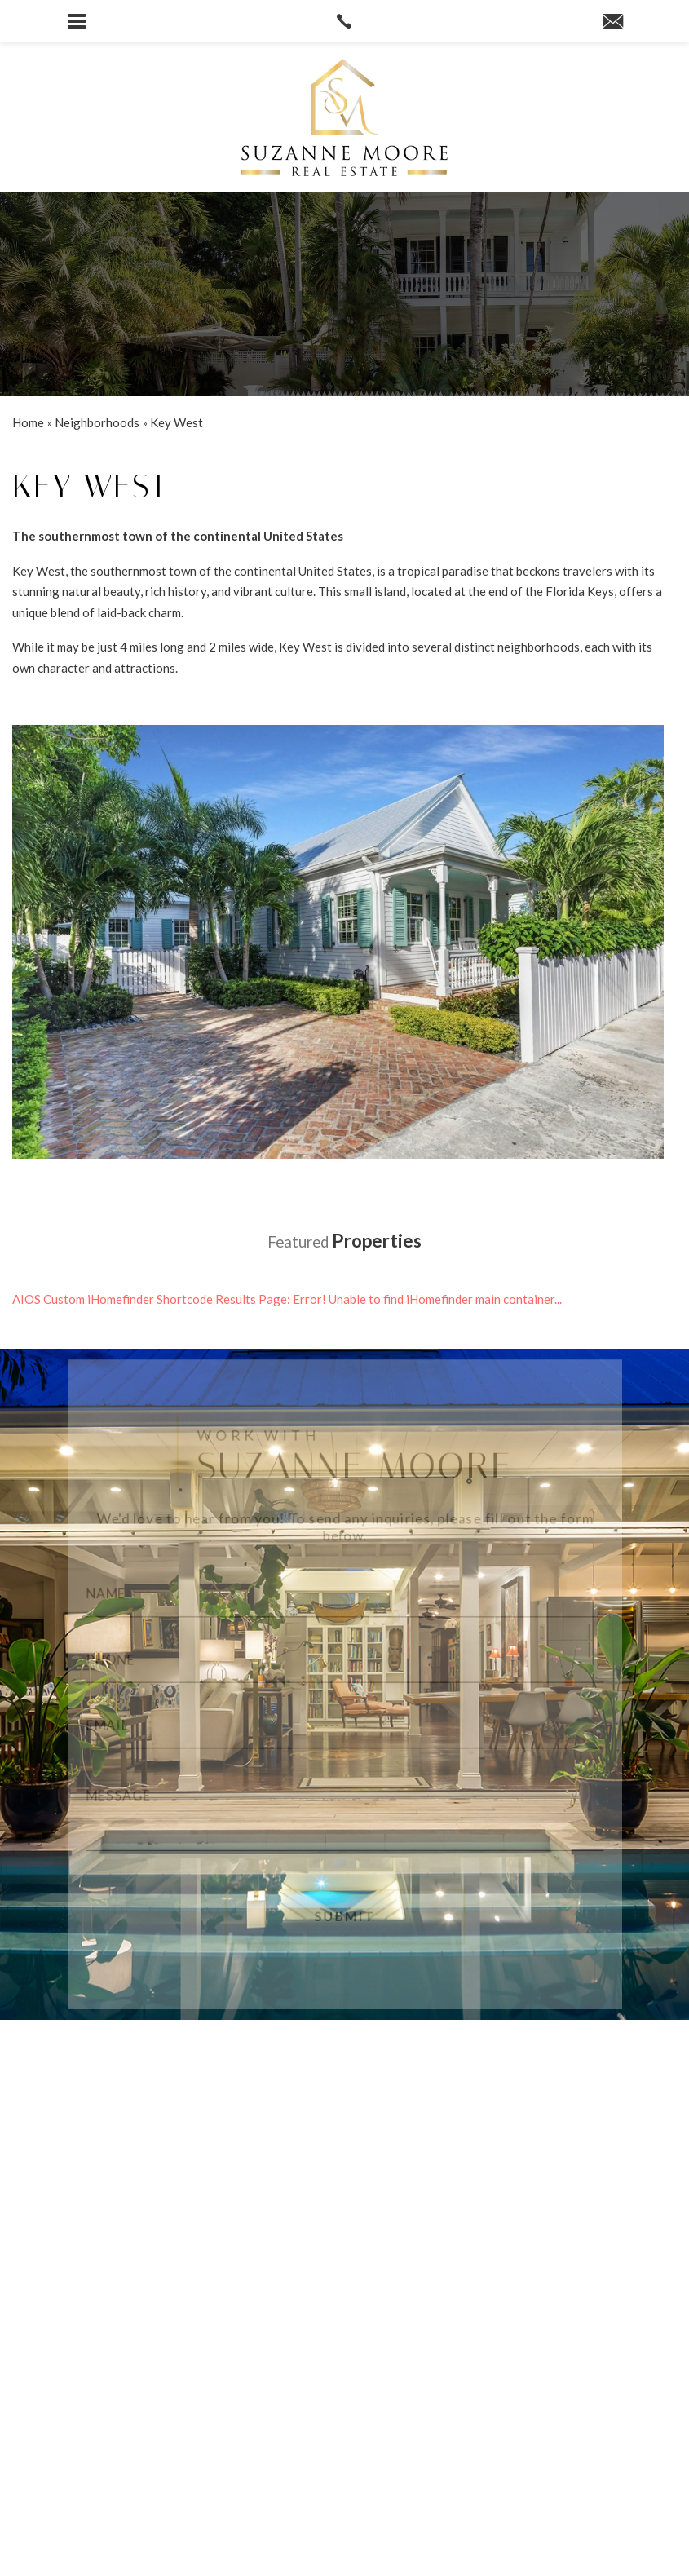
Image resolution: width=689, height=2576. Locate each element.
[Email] (345, 1727)
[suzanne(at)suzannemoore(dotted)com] (613, 22)
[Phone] (345, 1659)
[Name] (345, 1590)
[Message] (345, 1813)
